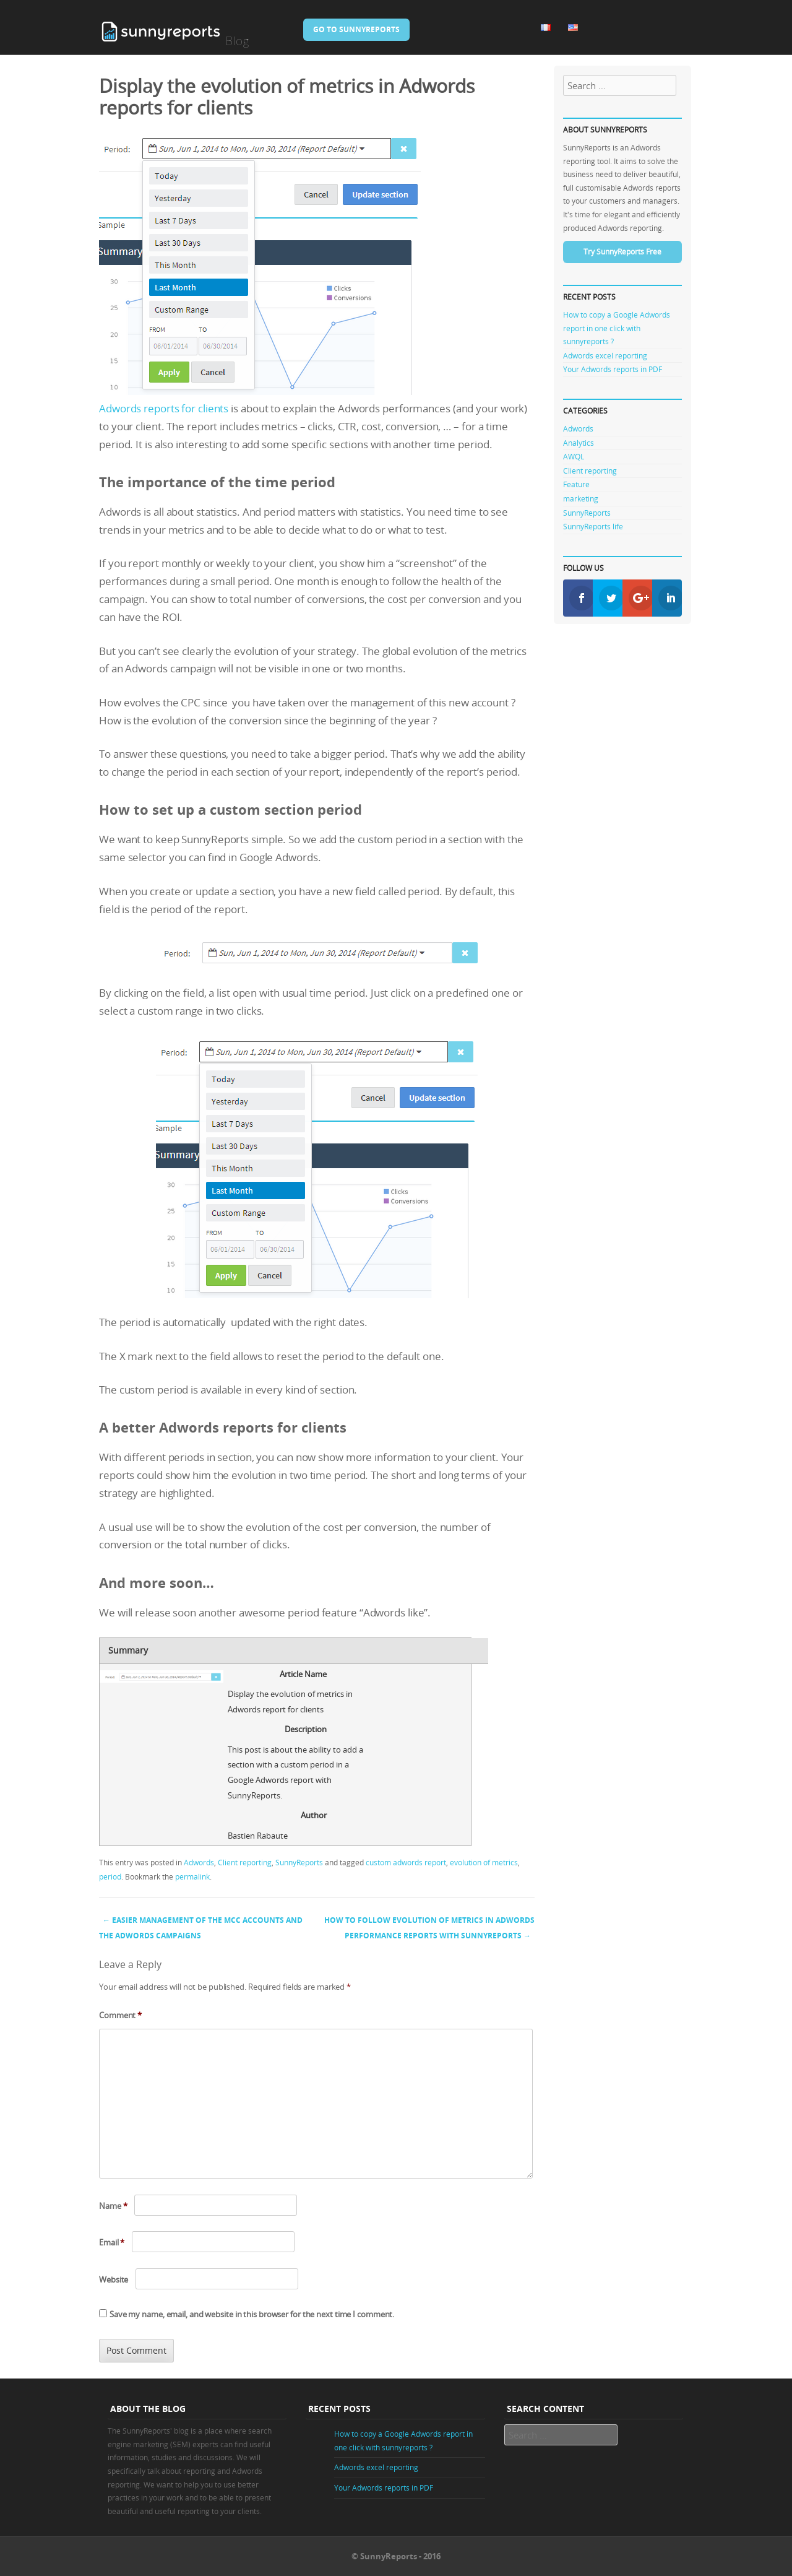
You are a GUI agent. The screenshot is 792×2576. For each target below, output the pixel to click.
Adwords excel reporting (605, 355)
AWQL (573, 456)
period (110, 1876)
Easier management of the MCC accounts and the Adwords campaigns (201, 1928)
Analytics (578, 443)
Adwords (199, 1862)
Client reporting (245, 1862)
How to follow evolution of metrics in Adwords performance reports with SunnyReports (429, 1928)
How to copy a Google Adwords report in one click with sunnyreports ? (616, 328)
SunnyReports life (593, 526)
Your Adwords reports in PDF (612, 369)
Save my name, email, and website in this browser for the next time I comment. (252, 2314)
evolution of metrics (484, 1862)
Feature (576, 484)
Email (111, 2242)
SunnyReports (299, 1862)
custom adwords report (406, 1862)
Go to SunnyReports (356, 29)
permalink (192, 1876)
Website (113, 2279)
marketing (580, 498)
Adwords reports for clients (163, 408)
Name (113, 2205)
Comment (120, 2015)
